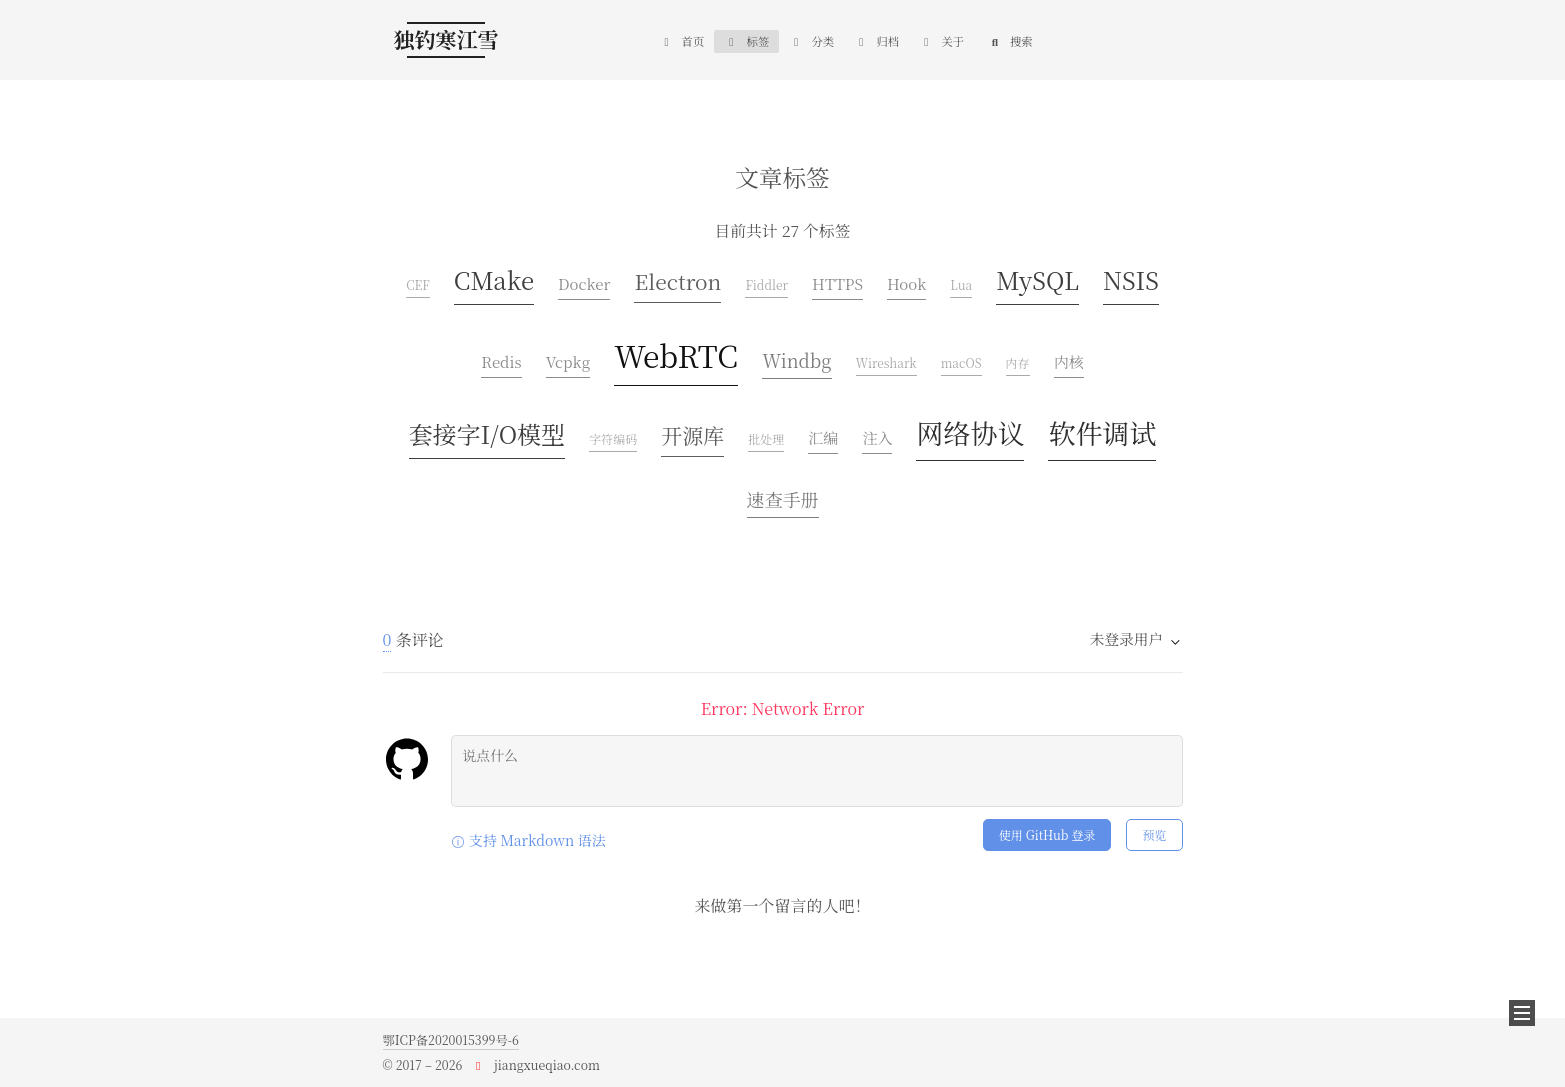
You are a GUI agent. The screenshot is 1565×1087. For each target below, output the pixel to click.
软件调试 (1102, 432)
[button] (1522, 1013)
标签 (746, 41)
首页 (681, 41)
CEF (418, 284)
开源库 (692, 435)
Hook (906, 283)
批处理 (766, 438)
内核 (1069, 361)
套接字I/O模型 (487, 433)
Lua (961, 284)
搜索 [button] (1010, 41)
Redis (501, 361)
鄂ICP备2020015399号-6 (451, 1040)
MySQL (1037, 279)
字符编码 (613, 438)
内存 (1018, 362)
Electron (677, 281)
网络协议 (970, 432)
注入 (877, 437)
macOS (961, 362)
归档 (876, 41)
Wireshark (886, 362)
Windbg (796, 360)
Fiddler (766, 284)
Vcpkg (568, 361)
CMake (494, 279)
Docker (584, 283)
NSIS (1131, 279)
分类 (811, 41)
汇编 (823, 437)
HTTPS (837, 283)
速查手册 (783, 499)
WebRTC (676, 355)
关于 (941, 41)
